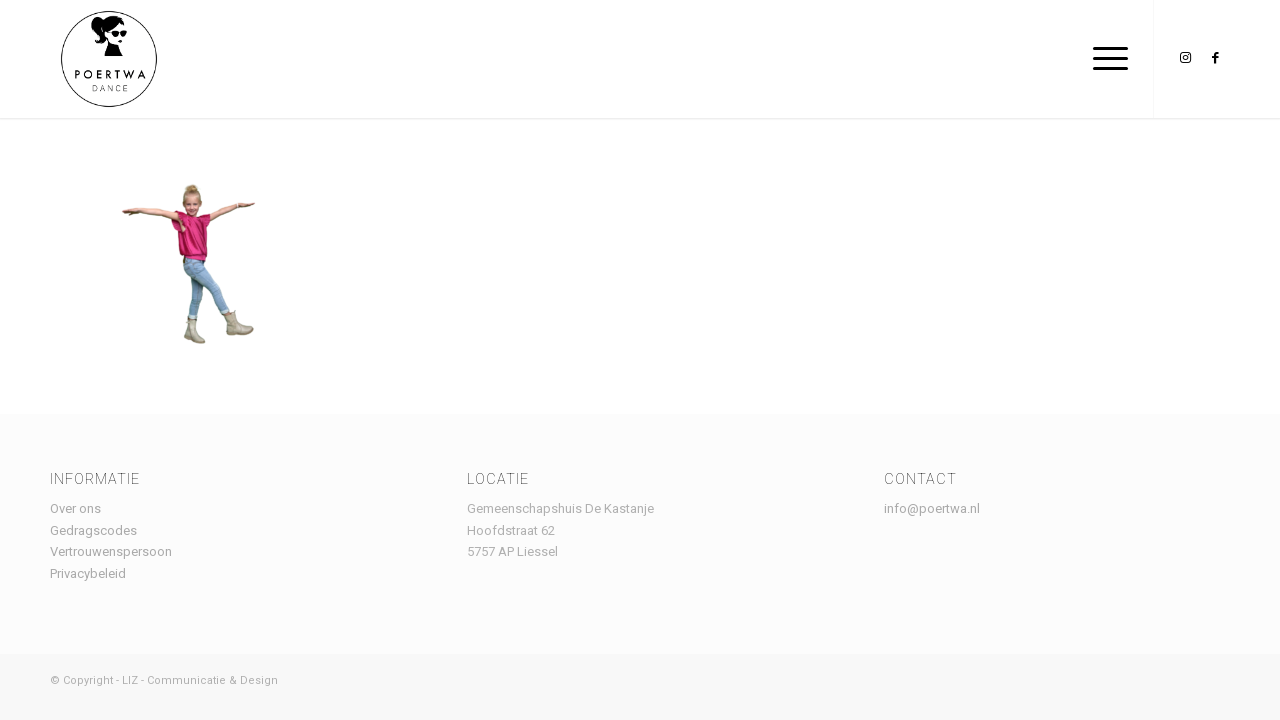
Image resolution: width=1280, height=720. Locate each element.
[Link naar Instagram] (1185, 58)
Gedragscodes (93, 530)
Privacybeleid (88, 573)
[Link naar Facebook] (1215, 58)
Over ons (75, 508)
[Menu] (1104, 59)
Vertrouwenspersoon (111, 551)
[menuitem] (1104, 59)
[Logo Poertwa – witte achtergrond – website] (109, 59)
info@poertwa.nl (932, 508)
